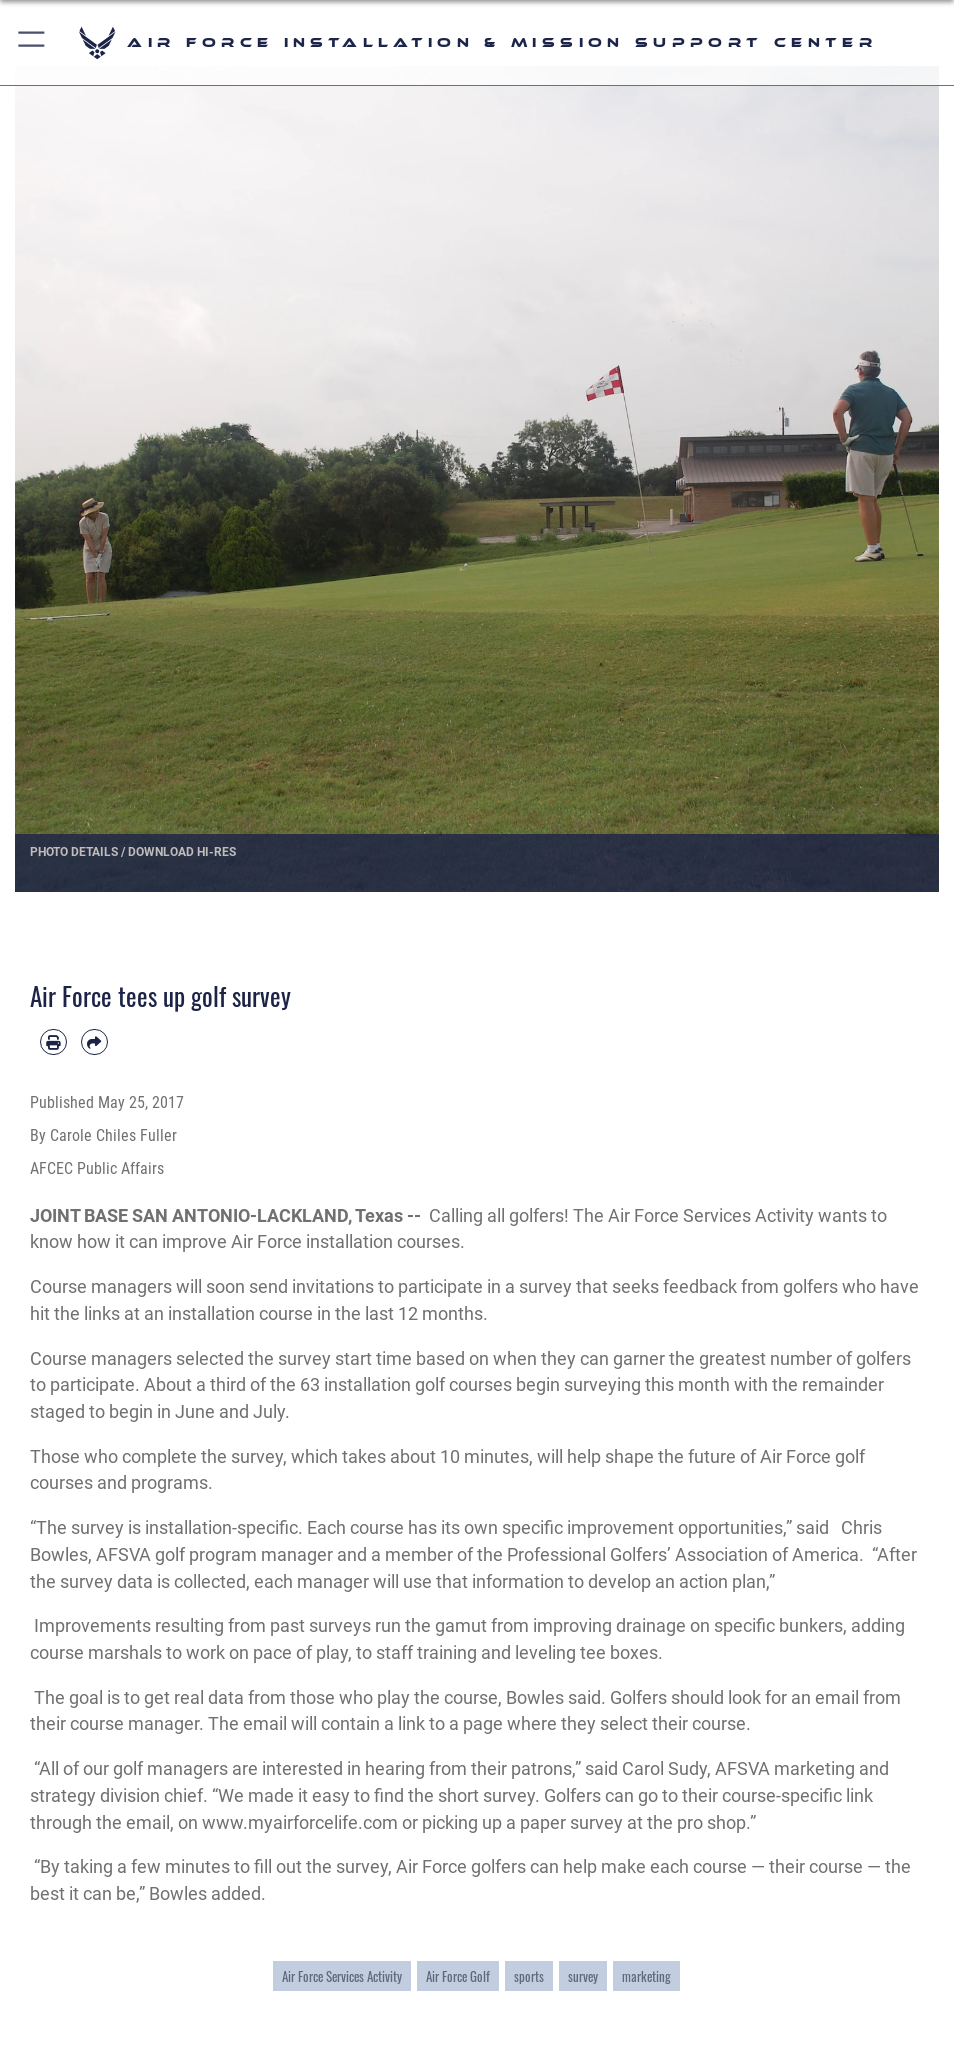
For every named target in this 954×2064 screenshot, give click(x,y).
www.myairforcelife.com (300, 1822)
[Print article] (53, 1042)
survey (583, 1976)
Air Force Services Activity (342, 1976)
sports (529, 1976)
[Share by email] (94, 1042)
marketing (646, 1976)
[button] (32, 42)
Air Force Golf (458, 1976)
